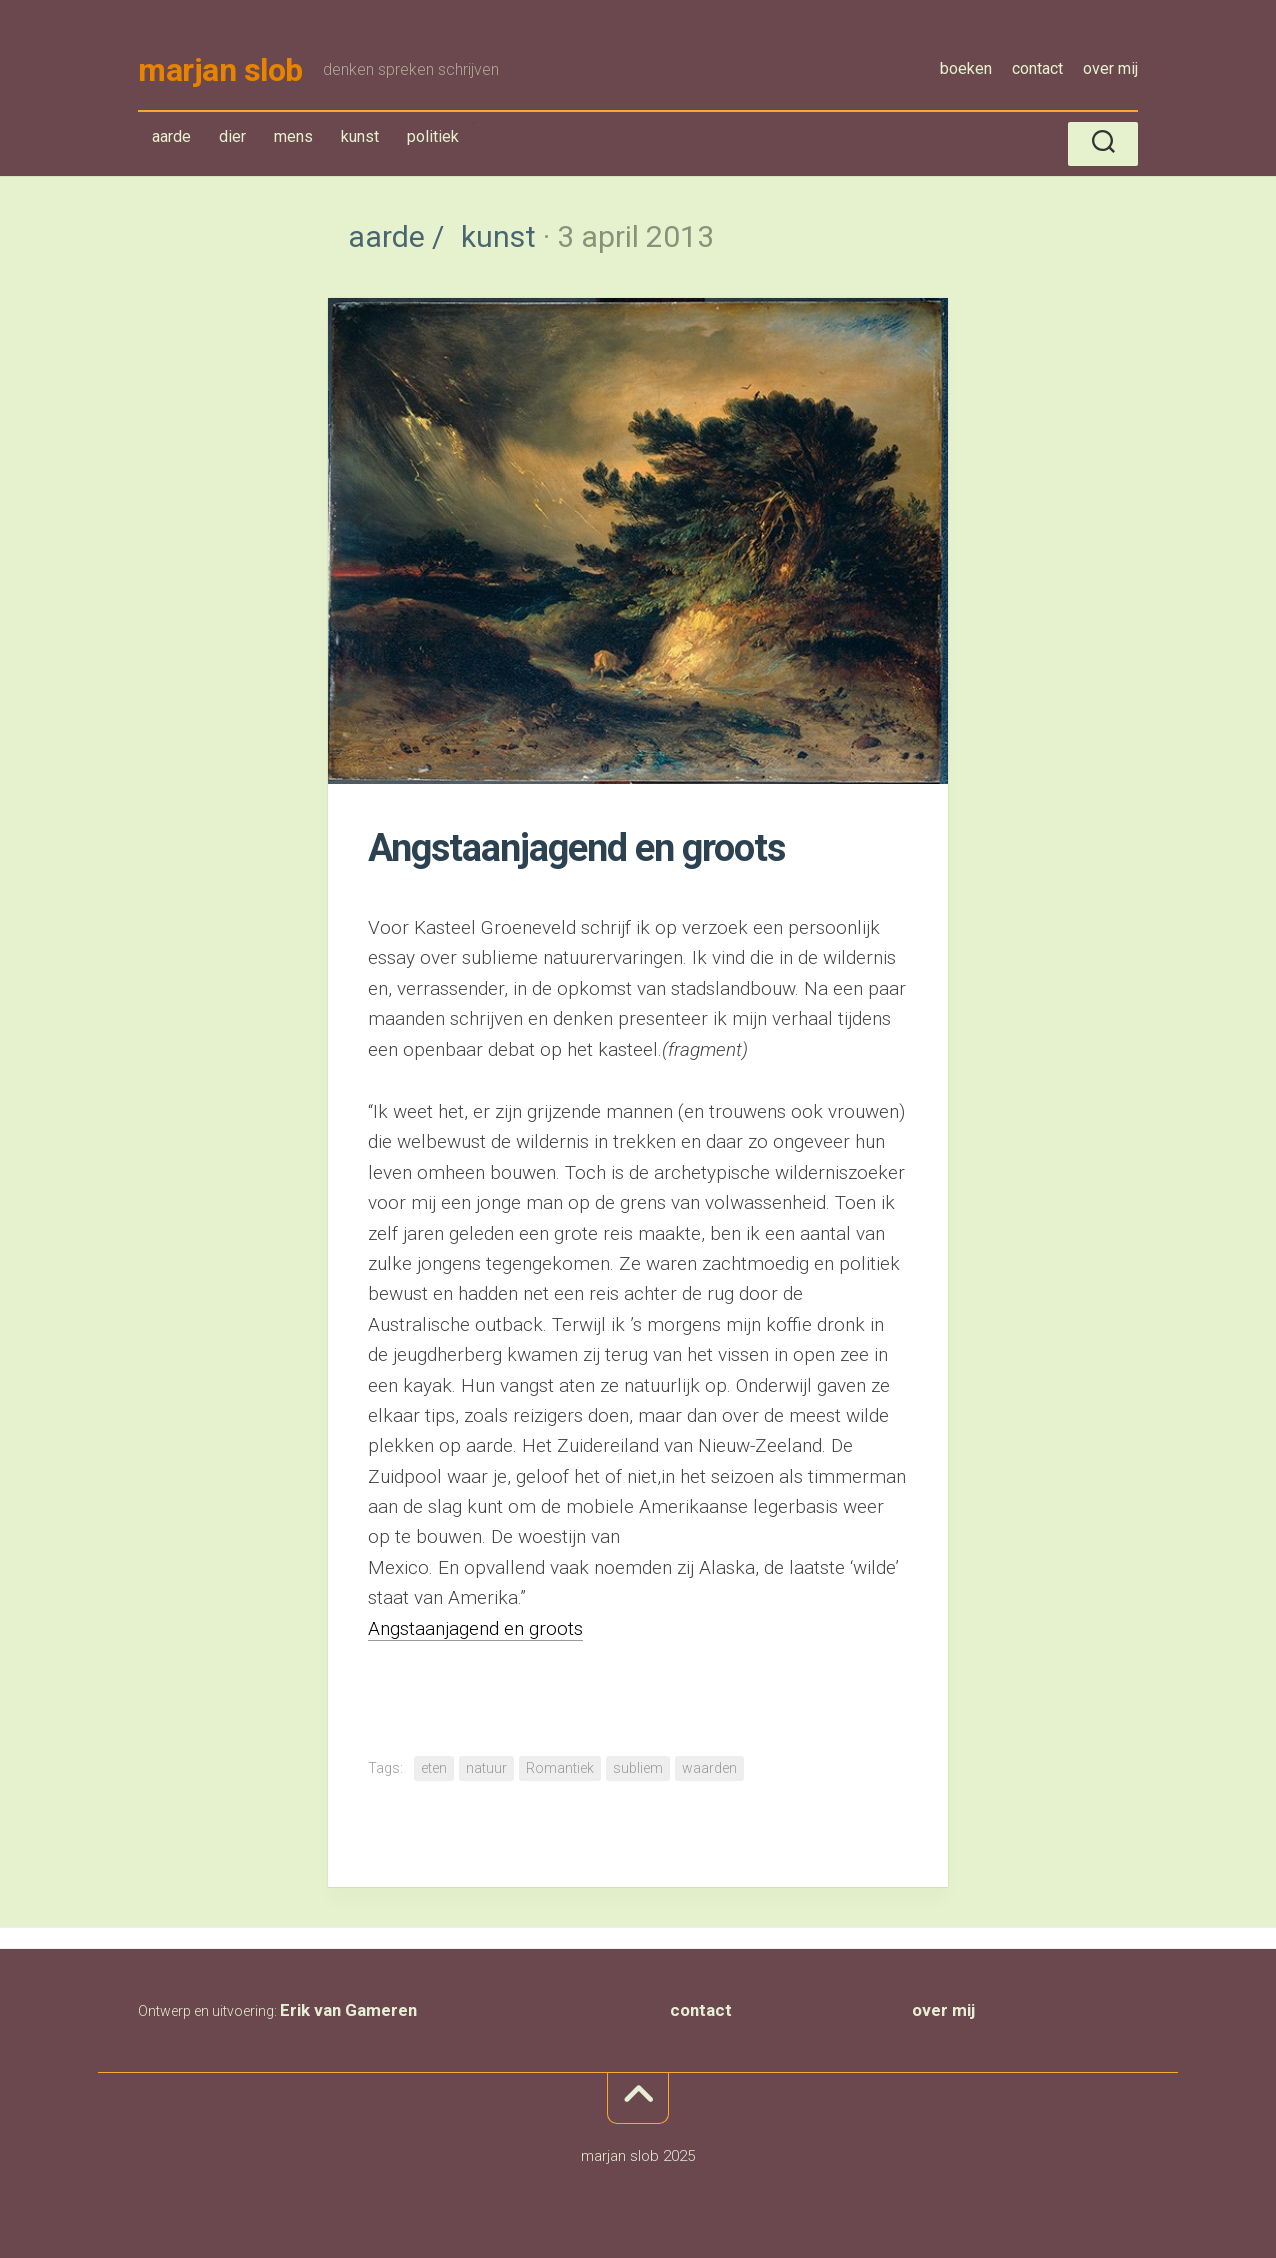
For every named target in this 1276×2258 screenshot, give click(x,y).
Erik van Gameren (348, 2010)
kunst (364, 140)
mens (293, 136)
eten (434, 1768)
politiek (433, 136)
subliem (638, 1768)
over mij (1110, 68)
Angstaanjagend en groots (475, 1628)
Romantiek (560, 1768)
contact (1037, 68)
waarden (709, 1768)
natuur (486, 1768)
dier (232, 136)
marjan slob (220, 70)
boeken (966, 68)
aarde (176, 140)
